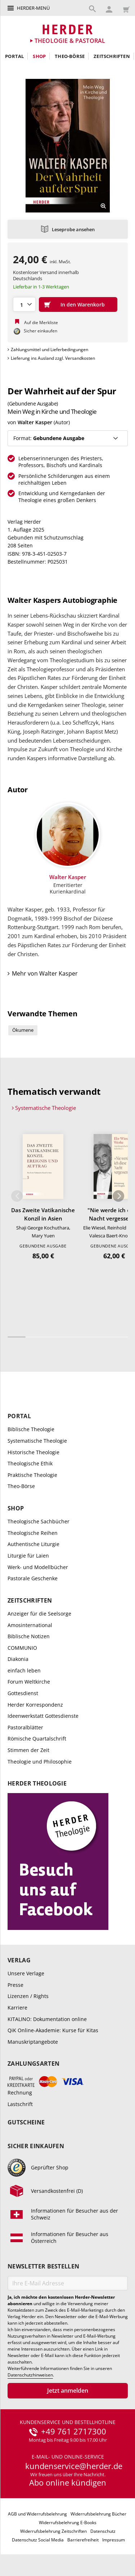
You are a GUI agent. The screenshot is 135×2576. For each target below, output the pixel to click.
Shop (39, 56)
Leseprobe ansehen (73, 229)
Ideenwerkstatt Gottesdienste (43, 1715)
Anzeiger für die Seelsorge (39, 1613)
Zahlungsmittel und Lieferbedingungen (49, 349)
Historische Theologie (33, 1452)
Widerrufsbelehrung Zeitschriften (53, 2531)
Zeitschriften (112, 56)
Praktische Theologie (32, 1474)
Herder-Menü (33, 8)
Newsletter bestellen (43, 2266)
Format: (48, 438)
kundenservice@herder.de (73, 2466)
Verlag (19, 1960)
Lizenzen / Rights (28, 1996)
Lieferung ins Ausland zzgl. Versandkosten (53, 358)
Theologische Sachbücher (38, 1521)
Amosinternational (30, 1625)
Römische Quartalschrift (37, 1738)
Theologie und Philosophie (40, 1761)
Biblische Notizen (29, 1636)
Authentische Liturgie (33, 1544)
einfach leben (24, 1670)
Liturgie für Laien (28, 1555)
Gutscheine (26, 2122)
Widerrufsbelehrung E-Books (67, 2522)
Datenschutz (103, 2531)
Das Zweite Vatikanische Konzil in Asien (43, 1214)
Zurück (17, 1196)
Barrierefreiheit (83, 2540)
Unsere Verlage (26, 1973)
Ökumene (22, 1030)
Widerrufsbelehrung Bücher (98, 2514)
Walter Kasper (35, 422)
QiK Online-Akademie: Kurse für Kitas (53, 2030)
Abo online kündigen (67, 2482)
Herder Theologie (37, 1783)
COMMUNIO (22, 1647)
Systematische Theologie (45, 1107)
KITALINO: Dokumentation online (47, 2019)
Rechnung (20, 2092)
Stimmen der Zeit (28, 1750)
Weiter (118, 1196)
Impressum (113, 2540)
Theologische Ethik (30, 1463)
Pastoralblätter (25, 1727)
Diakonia (18, 1659)
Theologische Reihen (33, 1532)
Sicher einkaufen (36, 2146)
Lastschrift (20, 2104)
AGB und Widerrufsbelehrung (37, 2514)
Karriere (17, 2007)
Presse (15, 1984)
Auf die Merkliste (41, 322)
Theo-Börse (70, 56)
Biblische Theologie (31, 1429)
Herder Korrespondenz (35, 1704)
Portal (14, 56)
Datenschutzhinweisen (30, 2375)
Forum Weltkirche (29, 1681)
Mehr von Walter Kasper (45, 973)
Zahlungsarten (33, 2063)
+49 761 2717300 (73, 2432)
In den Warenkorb (82, 304)
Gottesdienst (23, 1693)
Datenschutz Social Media (38, 2540)
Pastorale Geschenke (33, 1578)
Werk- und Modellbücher (38, 1567)
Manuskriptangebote (33, 2041)
